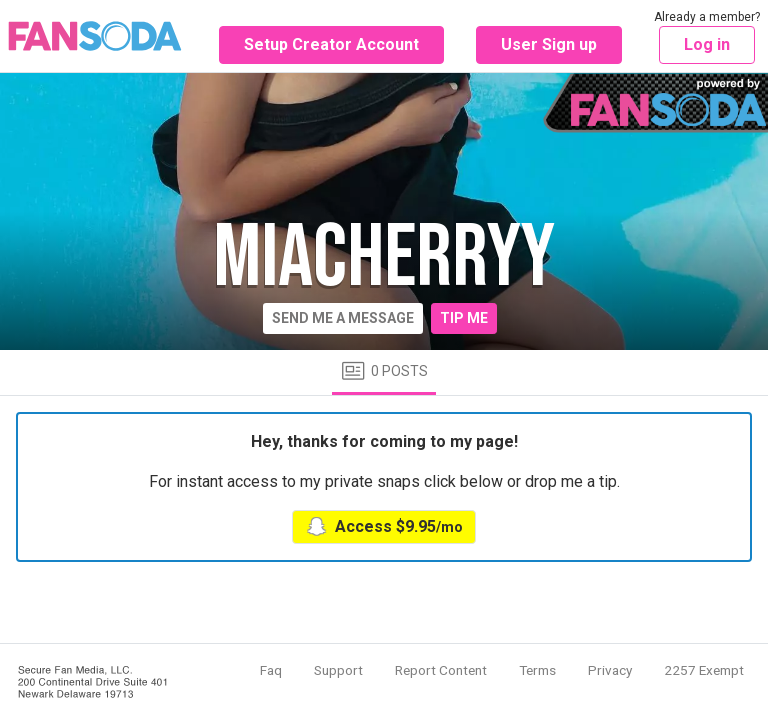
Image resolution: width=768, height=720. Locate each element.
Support (338, 670)
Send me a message (343, 318)
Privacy (610, 670)
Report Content (441, 670)
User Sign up (549, 44)
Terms (537, 670)
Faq (271, 670)
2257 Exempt (704, 670)
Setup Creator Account (331, 44)
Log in (707, 44)
